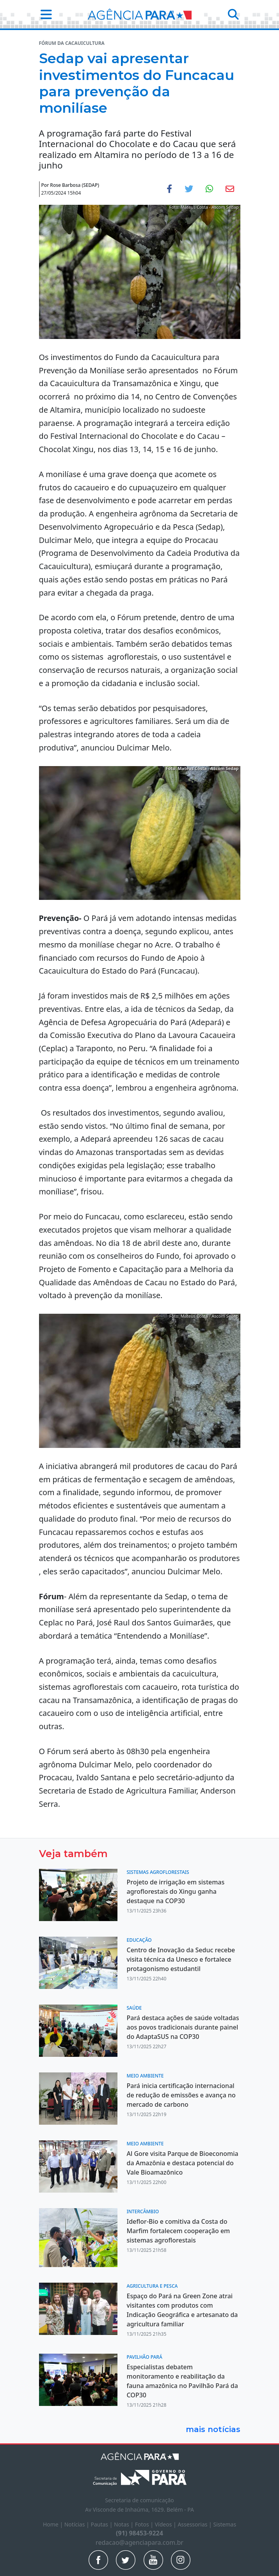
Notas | (124, 2524)
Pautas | (102, 2524)
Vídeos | (166, 2524)
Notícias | (77, 2524)
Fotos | (145, 2524)
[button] (43, 14)
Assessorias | (195, 2524)
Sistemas (224, 2524)
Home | (53, 2524)
